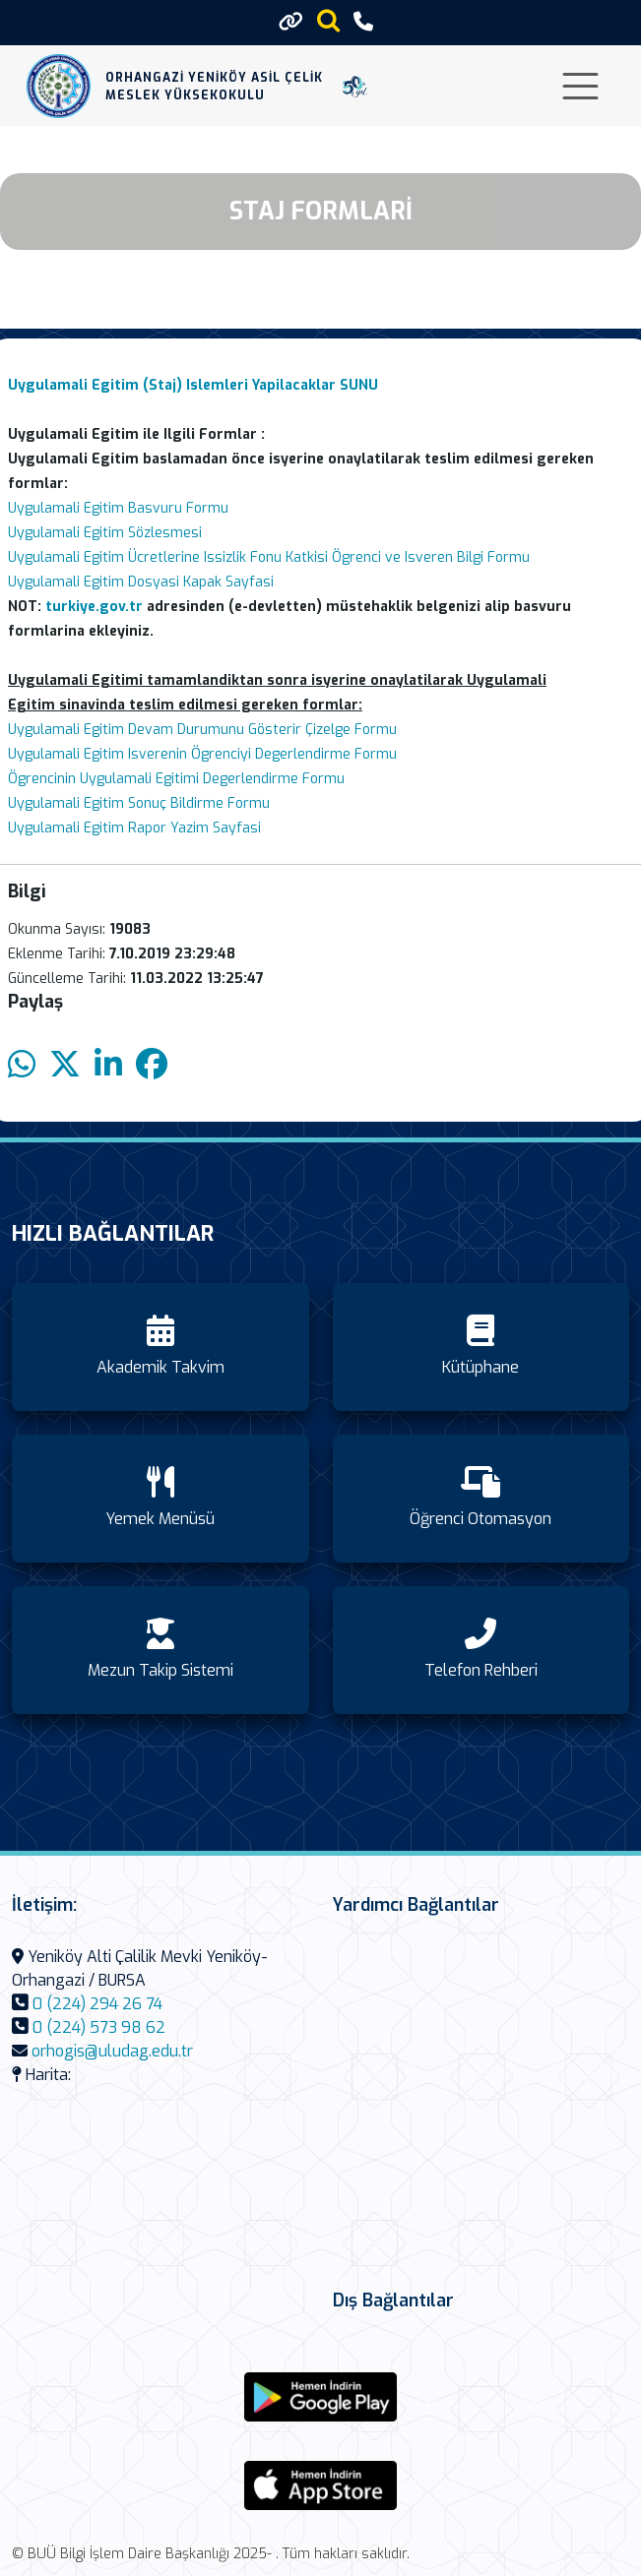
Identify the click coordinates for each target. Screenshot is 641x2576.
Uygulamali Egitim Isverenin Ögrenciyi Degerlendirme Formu (202, 754)
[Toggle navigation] (580, 86)
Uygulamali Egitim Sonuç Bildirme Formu (139, 803)
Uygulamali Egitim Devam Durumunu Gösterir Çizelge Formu (202, 729)
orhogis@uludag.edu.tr (112, 2051)
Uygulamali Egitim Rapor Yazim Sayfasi (134, 828)
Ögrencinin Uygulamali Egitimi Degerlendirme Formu (176, 778)
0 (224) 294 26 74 (97, 2003)
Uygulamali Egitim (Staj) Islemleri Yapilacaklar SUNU (193, 385)
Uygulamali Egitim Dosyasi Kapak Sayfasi (141, 582)
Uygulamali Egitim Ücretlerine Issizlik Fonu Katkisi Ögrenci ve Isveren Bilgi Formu (269, 557)
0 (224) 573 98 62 (98, 2027)
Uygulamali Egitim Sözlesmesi (105, 532)
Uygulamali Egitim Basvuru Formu (118, 508)
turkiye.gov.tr (94, 606)
